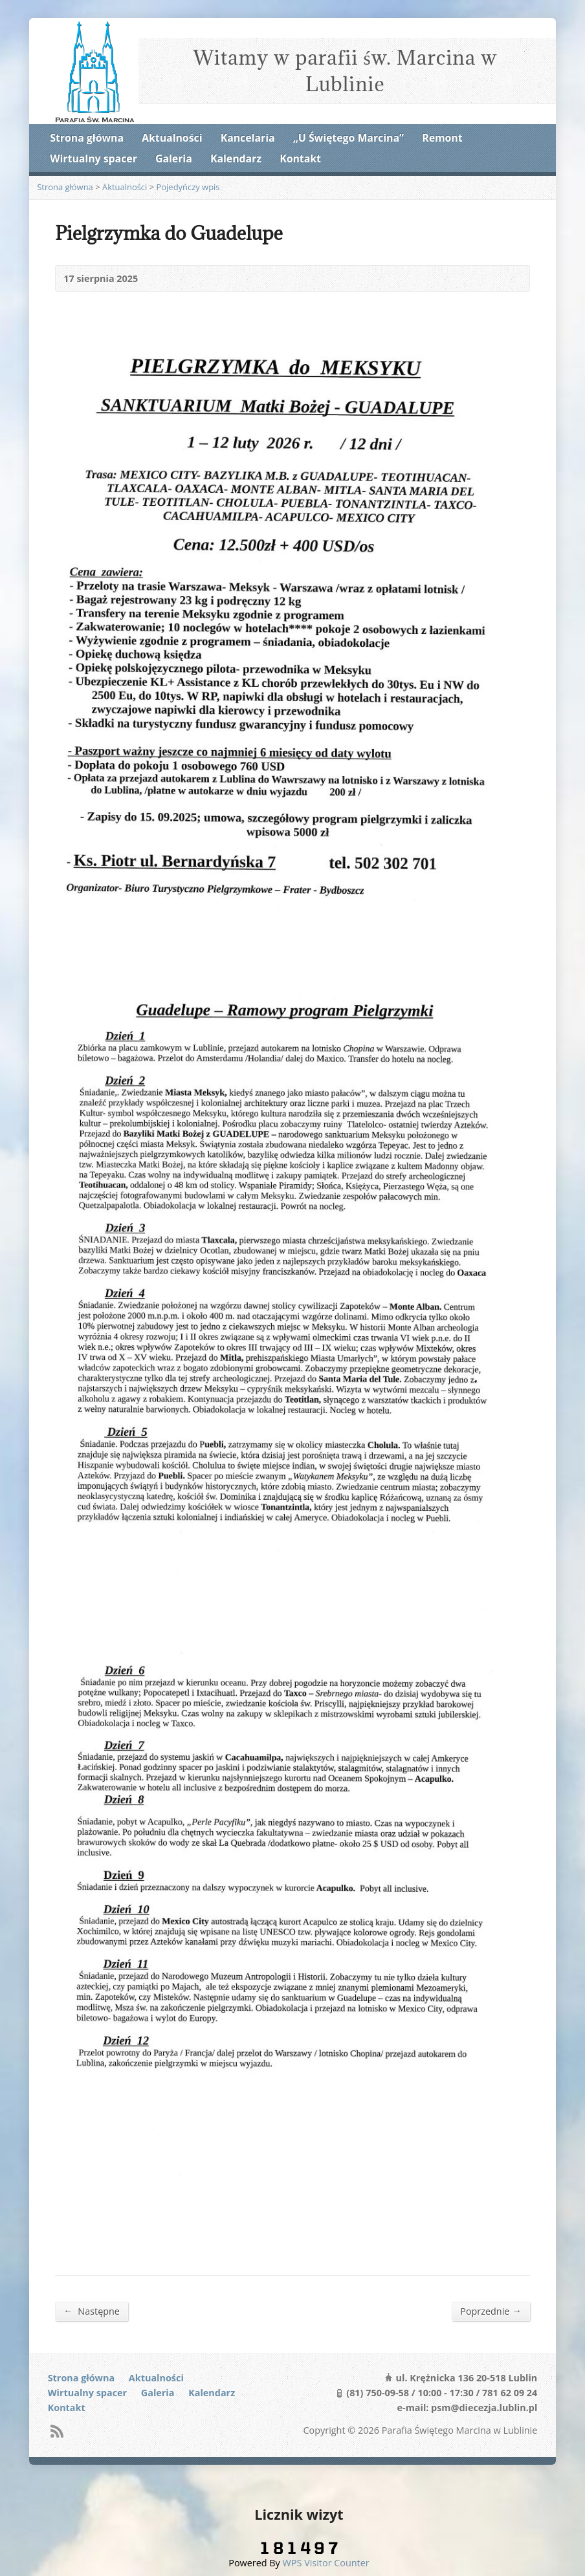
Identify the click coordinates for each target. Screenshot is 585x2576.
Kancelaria (248, 138)
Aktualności (172, 138)
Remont (442, 138)
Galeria (173, 158)
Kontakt (300, 158)
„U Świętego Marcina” (348, 138)
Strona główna (87, 138)
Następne (91, 2310)
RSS (56, 2430)
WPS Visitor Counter (326, 2563)
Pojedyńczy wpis (188, 187)
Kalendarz (235, 158)
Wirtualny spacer (93, 158)
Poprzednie (491, 2310)
